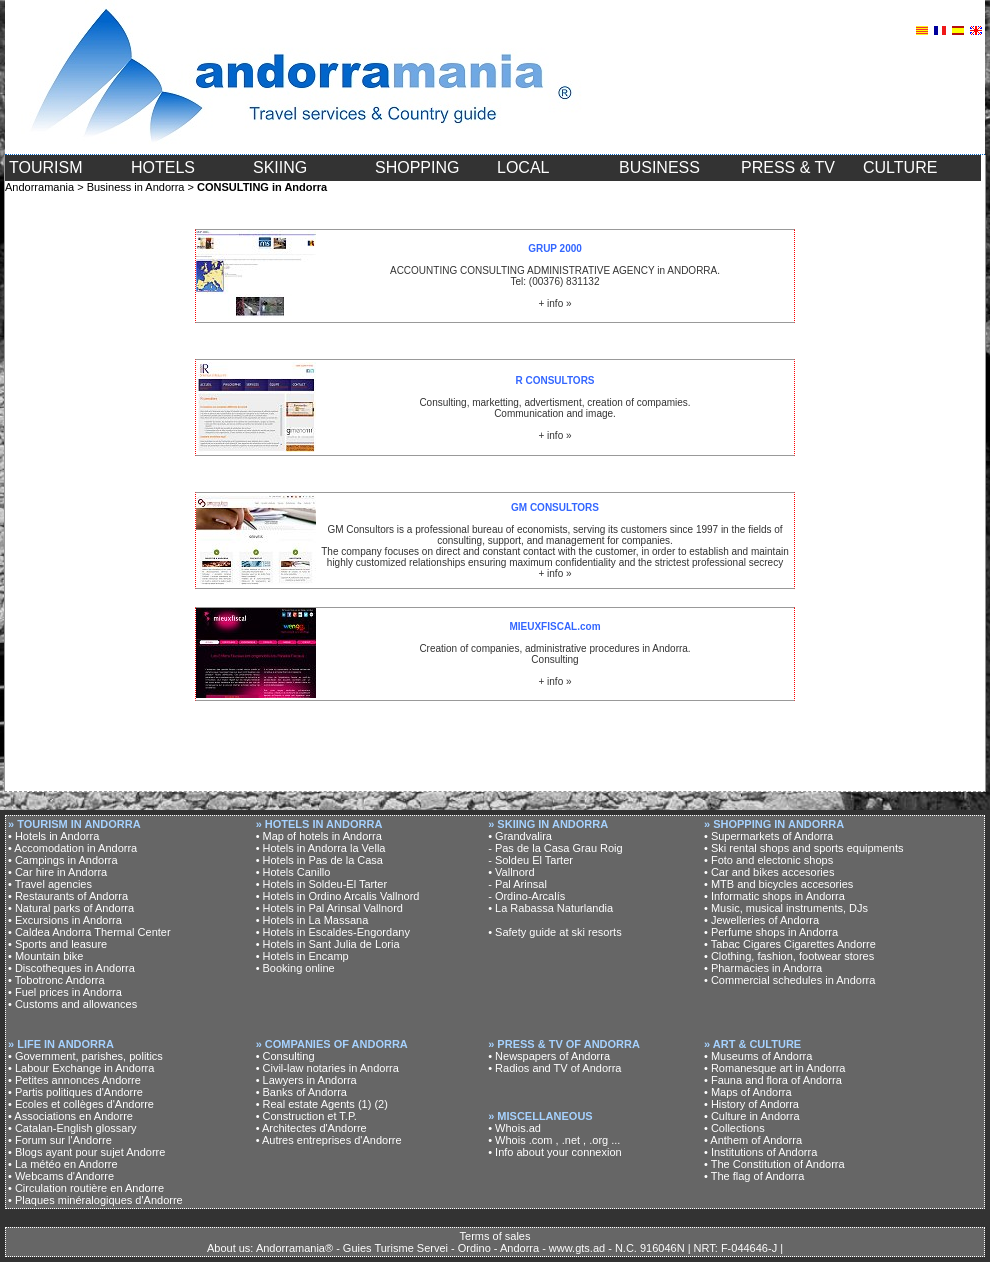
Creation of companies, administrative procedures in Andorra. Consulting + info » (554, 654)
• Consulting (285, 1056)
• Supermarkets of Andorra (768, 836)
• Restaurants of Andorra (68, 896)
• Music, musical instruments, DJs (786, 908)
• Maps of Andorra (748, 1092)
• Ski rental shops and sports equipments (804, 848)
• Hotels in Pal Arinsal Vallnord (329, 908)
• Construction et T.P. (306, 1116)
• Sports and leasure (57, 944)
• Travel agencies (50, 884)
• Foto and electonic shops (768, 860)
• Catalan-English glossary (72, 1128)
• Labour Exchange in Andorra (81, 1068)
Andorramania (39, 187)
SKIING (280, 167)
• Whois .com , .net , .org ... (554, 1140)
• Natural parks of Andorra (71, 908)
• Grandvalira (520, 836)
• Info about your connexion (555, 1152)
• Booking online (295, 968)
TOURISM (45, 167)
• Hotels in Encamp (302, 956)
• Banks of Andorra (301, 1092)
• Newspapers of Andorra (549, 1056)
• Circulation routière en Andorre (86, 1188)
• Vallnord (511, 872)
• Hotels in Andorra (53, 836)
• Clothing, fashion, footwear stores (789, 956)
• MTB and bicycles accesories (778, 884)
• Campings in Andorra (63, 860)
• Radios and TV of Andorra (554, 1068)
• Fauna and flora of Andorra (773, 1080)
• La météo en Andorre (63, 1164)
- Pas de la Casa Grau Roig (555, 848)
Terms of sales (495, 1236)
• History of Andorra (751, 1104)
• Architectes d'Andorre (311, 1128)
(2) (380, 1104)
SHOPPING (417, 167)
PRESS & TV (788, 167)
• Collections (734, 1128)
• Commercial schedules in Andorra (789, 980)
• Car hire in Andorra (57, 872)
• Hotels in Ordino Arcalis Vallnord (338, 896)
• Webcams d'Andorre (61, 1176)
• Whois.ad (514, 1128)
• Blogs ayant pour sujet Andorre (86, 1152)
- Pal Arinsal (517, 884)
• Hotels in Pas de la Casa (319, 860)
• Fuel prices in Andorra (65, 992)
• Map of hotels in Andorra (319, 836)
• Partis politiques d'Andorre (75, 1092)
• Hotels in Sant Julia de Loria (328, 944)
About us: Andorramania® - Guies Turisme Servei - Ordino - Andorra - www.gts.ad (406, 1248)
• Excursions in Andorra (65, 920)
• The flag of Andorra (754, 1176)
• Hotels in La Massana (312, 920)
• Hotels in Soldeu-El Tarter (321, 884)
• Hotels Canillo (293, 872)
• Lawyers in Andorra (306, 1080)
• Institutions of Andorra (760, 1152)
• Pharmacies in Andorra (763, 968)
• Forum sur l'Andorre (60, 1140)
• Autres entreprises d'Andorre (329, 1140)
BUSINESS (659, 167)
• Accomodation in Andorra (72, 848)
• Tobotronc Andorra (56, 980)
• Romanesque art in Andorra (774, 1068)
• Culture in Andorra (752, 1116)
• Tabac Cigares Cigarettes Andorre (790, 944)
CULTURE (900, 167)
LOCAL (523, 167)
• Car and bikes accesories (769, 872)
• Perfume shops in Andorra (771, 932)
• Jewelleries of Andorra (761, 920)
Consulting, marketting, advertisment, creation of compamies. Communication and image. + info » (554, 408)
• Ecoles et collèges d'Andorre (81, 1104)
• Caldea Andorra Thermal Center (89, 932)
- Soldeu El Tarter (530, 860)
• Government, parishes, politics (85, 1056)
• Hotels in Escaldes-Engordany (333, 932)
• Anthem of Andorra (753, 1140)
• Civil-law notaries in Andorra (327, 1068)
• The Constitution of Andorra (774, 1164)
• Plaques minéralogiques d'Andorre (95, 1200)
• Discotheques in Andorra (71, 968)
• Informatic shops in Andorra (774, 896)
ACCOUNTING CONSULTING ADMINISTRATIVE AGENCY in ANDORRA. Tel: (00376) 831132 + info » (555, 276)
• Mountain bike (45, 956)
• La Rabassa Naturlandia (550, 908)
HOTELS (163, 167)
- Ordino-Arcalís (526, 896)
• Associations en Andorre (70, 1116)
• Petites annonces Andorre (74, 1080)
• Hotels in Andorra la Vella (321, 848)
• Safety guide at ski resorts (554, 932)
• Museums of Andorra (758, 1056)
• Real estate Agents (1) (314, 1104)
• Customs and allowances (72, 1004)
